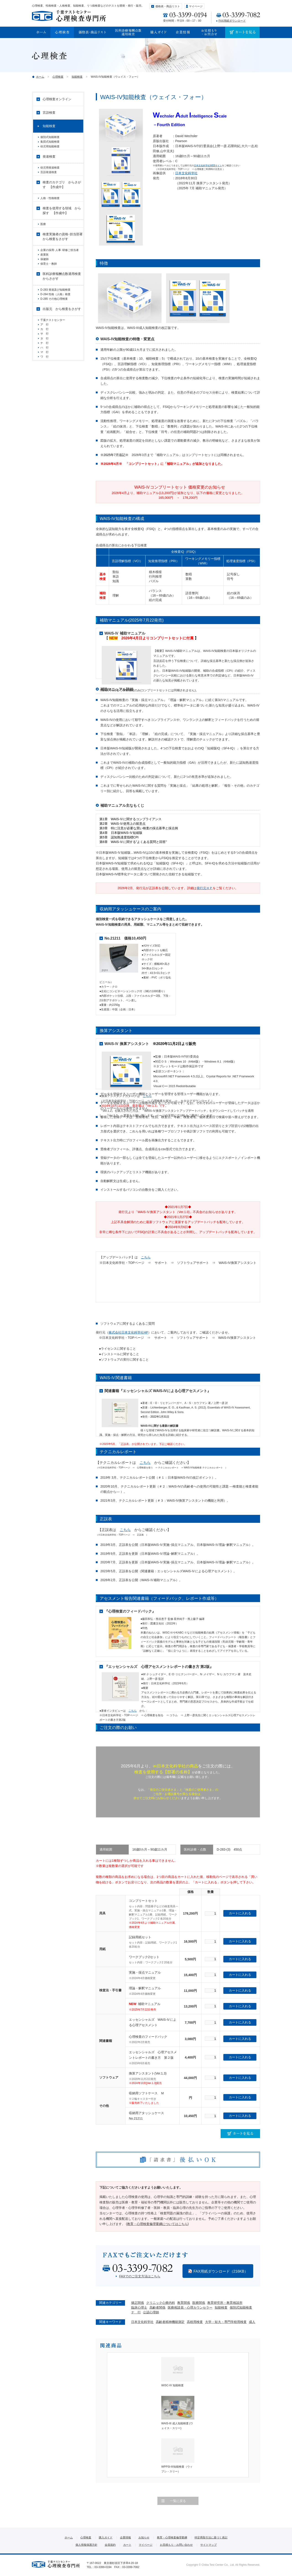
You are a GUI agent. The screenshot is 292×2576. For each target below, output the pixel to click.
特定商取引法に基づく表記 (211, 2537)
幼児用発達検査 (50, 172)
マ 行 (44, 389)
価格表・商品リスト (167, 6)
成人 (252, 2322)
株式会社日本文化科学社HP (128, 1332)
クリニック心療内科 (160, 2303)
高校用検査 (195, 2322)
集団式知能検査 (50, 143)
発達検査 (49, 162)
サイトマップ (208, 2544)
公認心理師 (151, 2312)
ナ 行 (136, 2312)
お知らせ (143, 2537)
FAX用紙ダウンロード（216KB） (220, 2271)
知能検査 (77, 76)
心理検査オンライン (57, 99)
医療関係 (198, 2303)
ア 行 (45, 351)
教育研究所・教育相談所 (224, 2303)
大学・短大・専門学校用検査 (226, 2322)
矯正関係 (137, 2303)
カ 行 (44, 357)
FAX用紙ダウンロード (232, 20)
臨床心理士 (139, 2307)
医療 (43, 234)
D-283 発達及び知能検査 (55, 309)
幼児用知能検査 (50, 149)
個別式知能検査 (241, 2307)
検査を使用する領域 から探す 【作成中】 (62, 221)
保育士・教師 (48, 281)
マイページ (196, 6)
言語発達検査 (48, 179)
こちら (147, 1096)
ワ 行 (44, 395)
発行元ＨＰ (205, 888)
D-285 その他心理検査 (54, 322)
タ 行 (44, 370)
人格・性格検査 (50, 207)
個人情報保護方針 (86, 2544)
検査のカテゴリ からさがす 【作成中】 (62, 193)
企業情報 (125, 2537)
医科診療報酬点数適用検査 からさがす (63, 296)
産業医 (44, 268)
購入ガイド (105, 2537)
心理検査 (57, 76)
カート (127, 2544)
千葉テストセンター (52, 344)
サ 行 (45, 364)
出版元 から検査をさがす (62, 333)
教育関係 (183, 2303)
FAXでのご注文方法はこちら (139, 2276)
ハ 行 (44, 383)
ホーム (40, 76)
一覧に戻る (178, 2501)
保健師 (44, 275)
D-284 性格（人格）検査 (55, 315)
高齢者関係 (157, 2307)
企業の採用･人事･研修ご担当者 (60, 262)
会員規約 (110, 2544)
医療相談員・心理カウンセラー (190, 2307)
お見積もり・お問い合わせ (176, 2544)
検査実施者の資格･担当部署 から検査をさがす (63, 249)
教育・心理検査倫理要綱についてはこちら (157, 2224)
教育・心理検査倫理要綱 (172, 2537)
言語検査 (49, 112)
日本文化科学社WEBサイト (208, 165)
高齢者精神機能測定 (170, 2322)
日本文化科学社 (186, 173)
